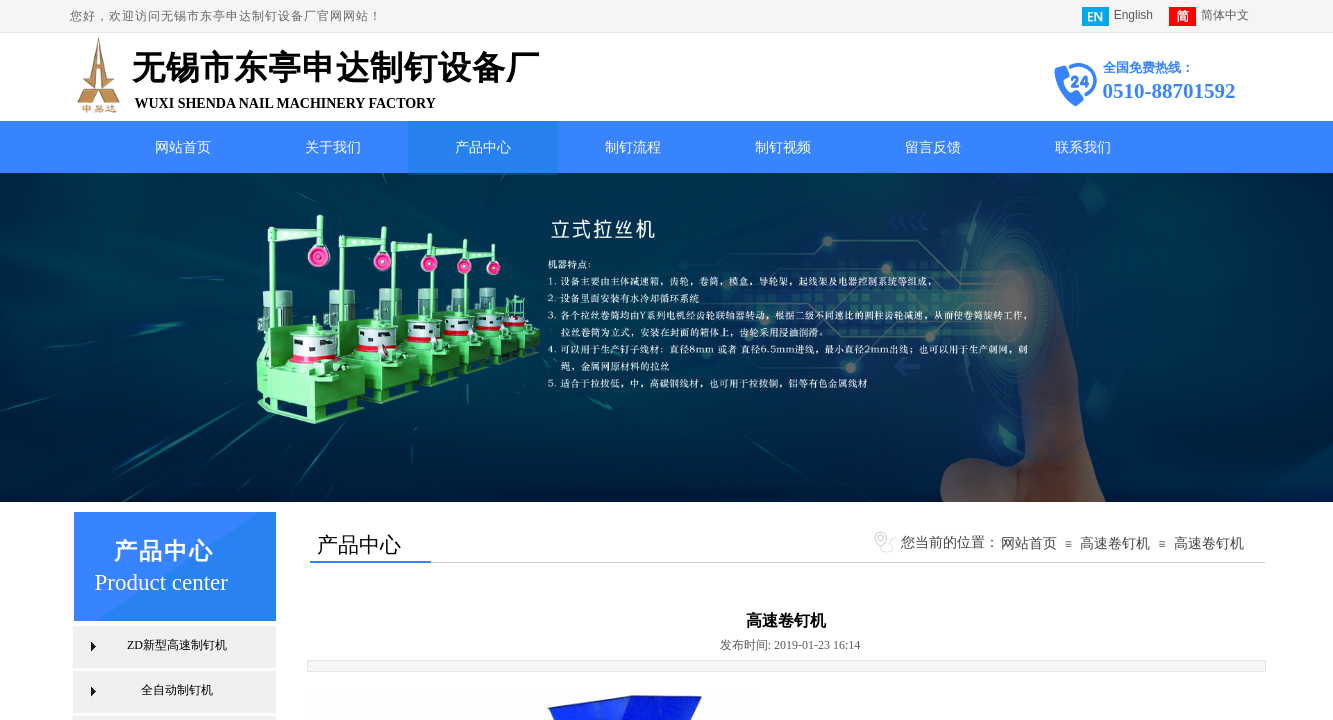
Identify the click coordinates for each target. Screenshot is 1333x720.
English (1117, 16)
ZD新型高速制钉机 (177, 645)
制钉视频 (783, 147)
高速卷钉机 (1115, 543)
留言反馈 (933, 147)
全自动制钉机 (177, 690)
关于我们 (333, 147)
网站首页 (183, 147)
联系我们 (1083, 147)
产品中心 (483, 147)
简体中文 (1209, 16)
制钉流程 (633, 147)
